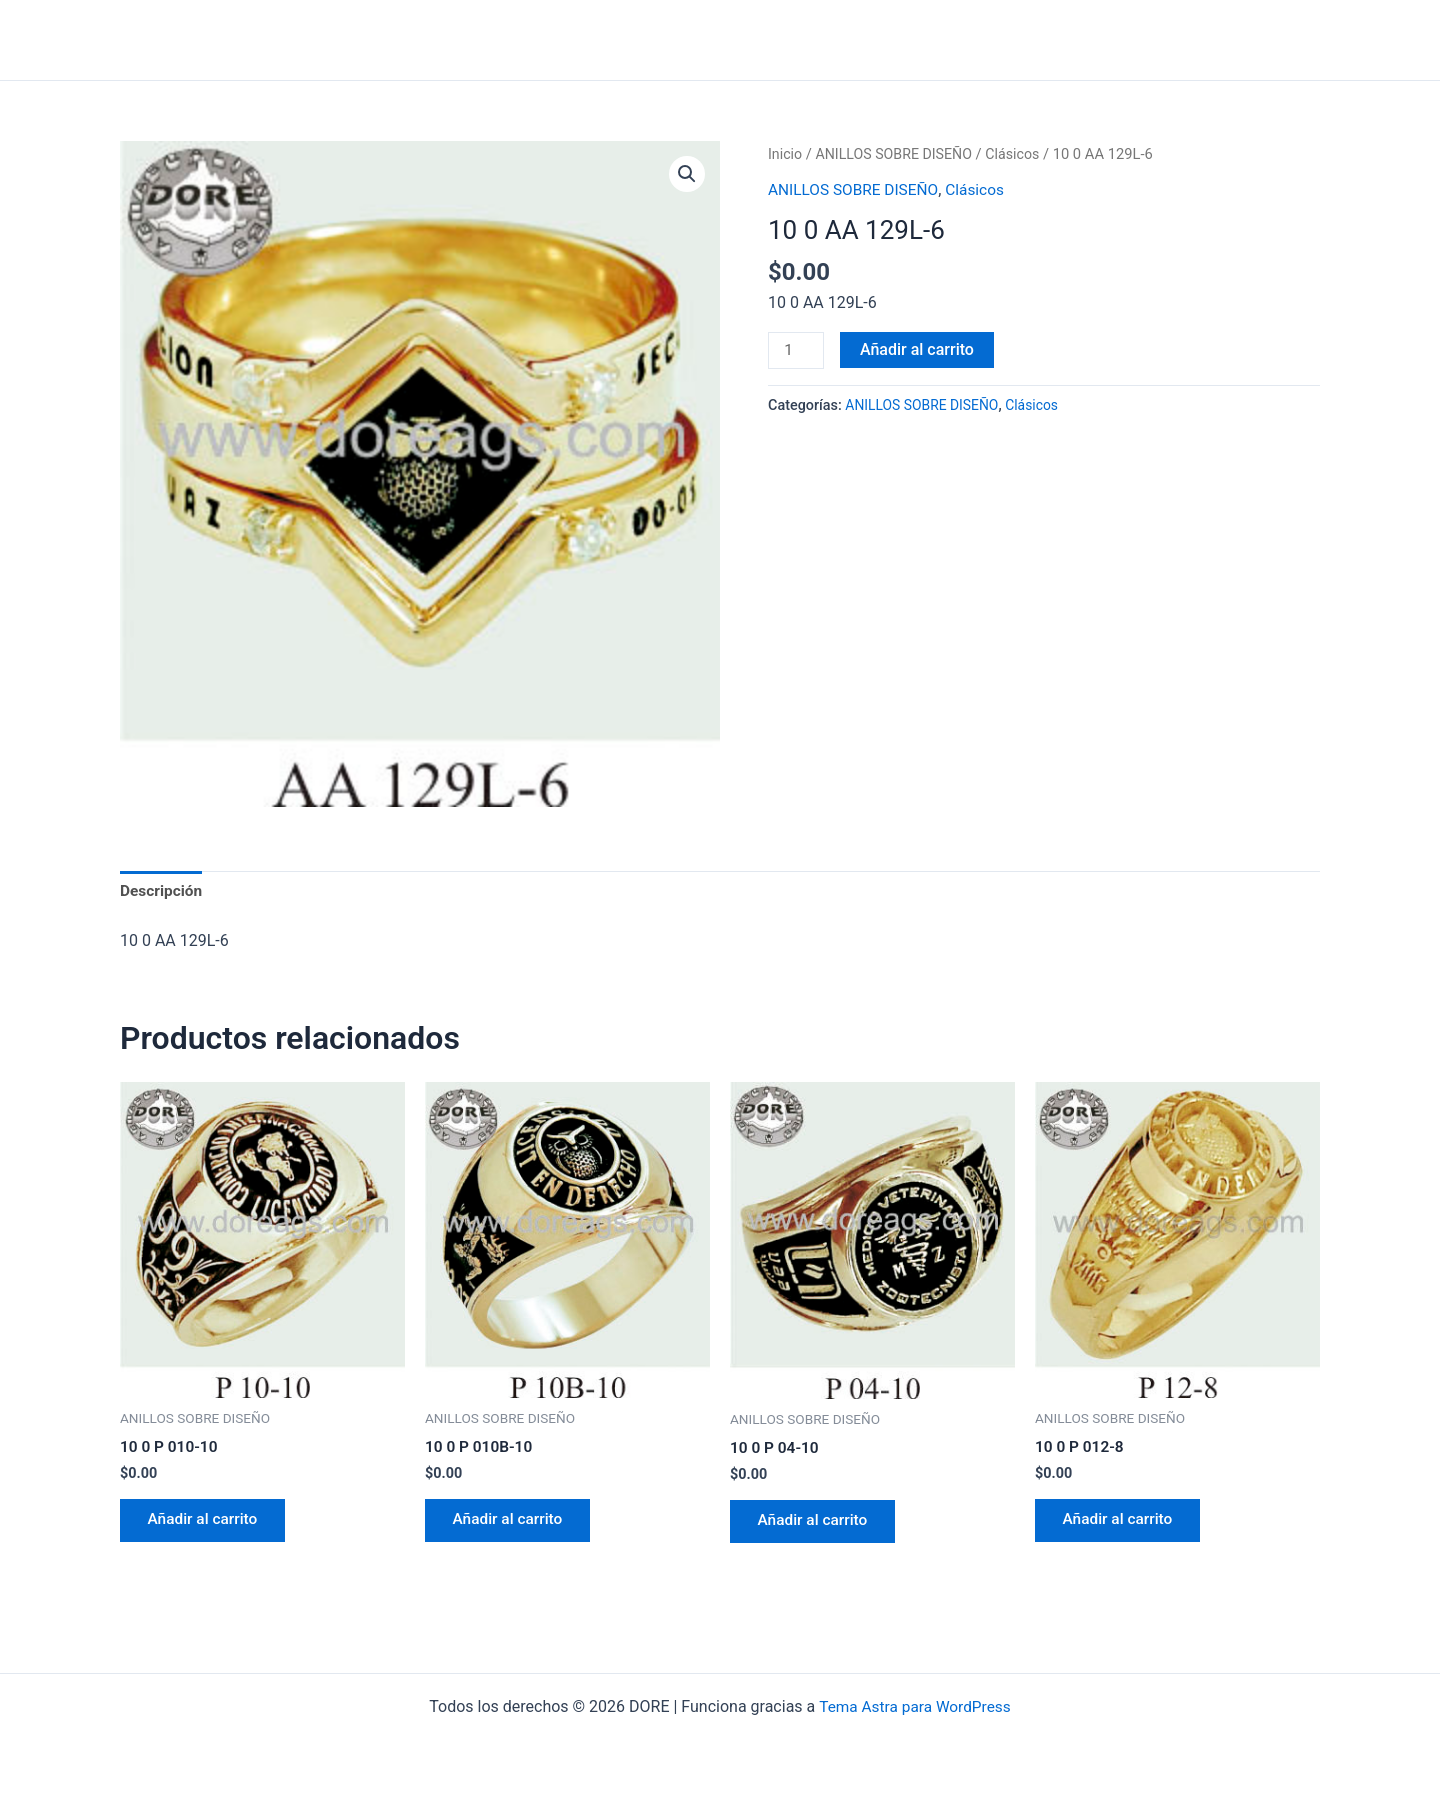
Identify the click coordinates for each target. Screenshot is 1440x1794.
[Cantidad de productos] (797, 351)
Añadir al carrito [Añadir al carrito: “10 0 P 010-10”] (207, 1524)
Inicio (785, 154)
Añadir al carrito (919, 349)
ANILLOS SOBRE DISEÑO (898, 154)
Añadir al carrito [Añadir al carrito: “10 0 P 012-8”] (1122, 1524)
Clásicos (1021, 154)
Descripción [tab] (162, 891)
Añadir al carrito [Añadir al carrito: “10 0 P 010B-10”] (512, 1524)
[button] (686, 175)
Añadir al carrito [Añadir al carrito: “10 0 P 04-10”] (817, 1525)
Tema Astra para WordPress (914, 1706)
